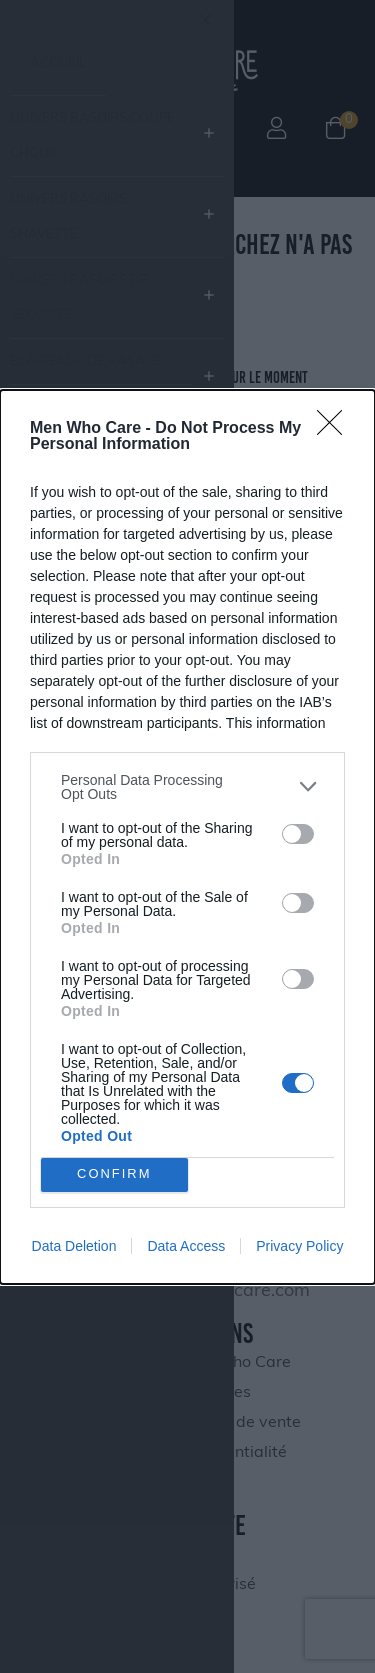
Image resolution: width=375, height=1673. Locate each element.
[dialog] (187, 837)
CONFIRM (114, 1174)
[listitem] (187, 787)
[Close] (336, 429)
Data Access (186, 1246)
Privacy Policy (299, 1246)
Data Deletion (74, 1246)
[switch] (298, 834)
